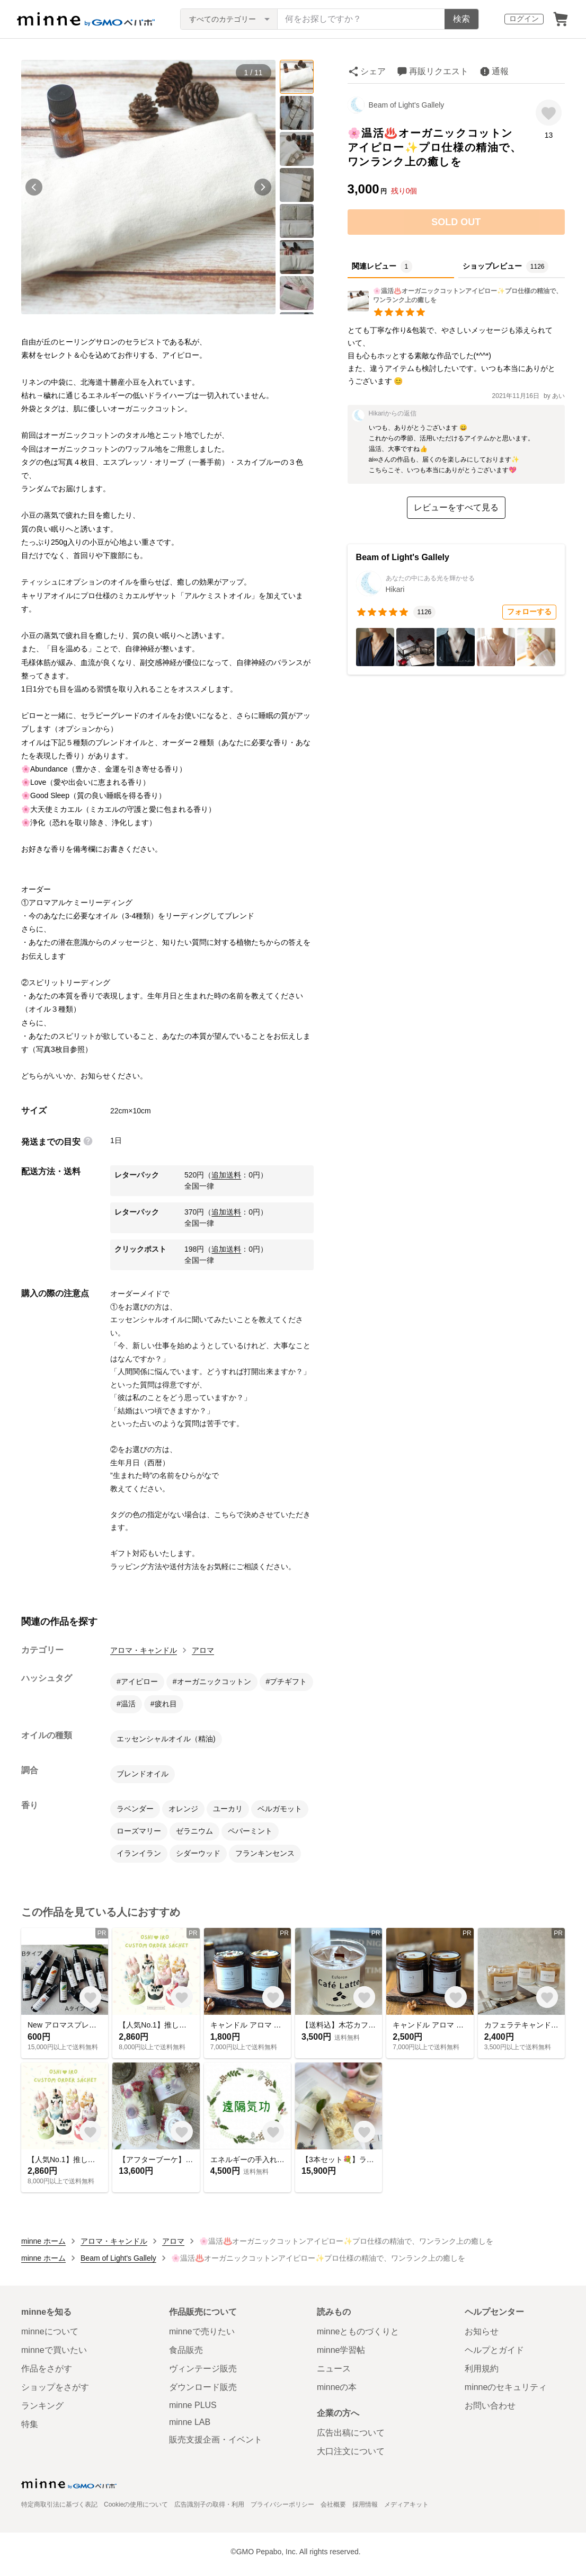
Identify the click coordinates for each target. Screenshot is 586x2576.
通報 (500, 71)
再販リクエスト (438, 71)
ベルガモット (280, 1808)
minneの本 (337, 2387)
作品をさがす (46, 2368)
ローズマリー (139, 1831)
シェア (373, 71)
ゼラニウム (194, 1831)
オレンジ (183, 1808)
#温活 (126, 1703)
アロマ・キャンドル (143, 1650)
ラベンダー (135, 1808)
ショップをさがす (55, 2387)
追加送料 (226, 1175)
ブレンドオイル (142, 1773)
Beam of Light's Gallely (407, 105)
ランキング (42, 2405)
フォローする (529, 611)
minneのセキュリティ (506, 2387)
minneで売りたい (202, 2331)
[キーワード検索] (361, 19)
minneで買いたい (54, 2349)
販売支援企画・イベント (215, 2439)
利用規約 (482, 2368)
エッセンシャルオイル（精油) (166, 1738)
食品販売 (186, 2349)
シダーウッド (198, 1853)
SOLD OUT (456, 222)
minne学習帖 (341, 2349)
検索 (461, 18)
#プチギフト (286, 1681)
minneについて (49, 2331)
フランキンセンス (265, 1853)
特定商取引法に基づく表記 (59, 2504)
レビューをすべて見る (456, 507)
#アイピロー (137, 1681)
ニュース (334, 2368)
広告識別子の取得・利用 (209, 2504)
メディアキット (406, 2504)
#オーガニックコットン (212, 1681)
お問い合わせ (490, 2405)
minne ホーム (43, 2241)
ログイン (524, 18)
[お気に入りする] (548, 112)
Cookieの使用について (136, 2504)
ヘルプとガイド (494, 2349)
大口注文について (351, 2451)
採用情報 (365, 2504)
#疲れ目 (163, 1703)
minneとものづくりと (358, 2331)
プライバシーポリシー (282, 2504)
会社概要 (333, 2504)
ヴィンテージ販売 (203, 2368)
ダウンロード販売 (203, 2387)
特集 (29, 2424)
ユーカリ (228, 1808)
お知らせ (482, 2331)
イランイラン (139, 1853)
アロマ (203, 1650)
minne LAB (189, 2422)
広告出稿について (351, 2432)
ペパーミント (250, 1831)
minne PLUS (193, 2405)
